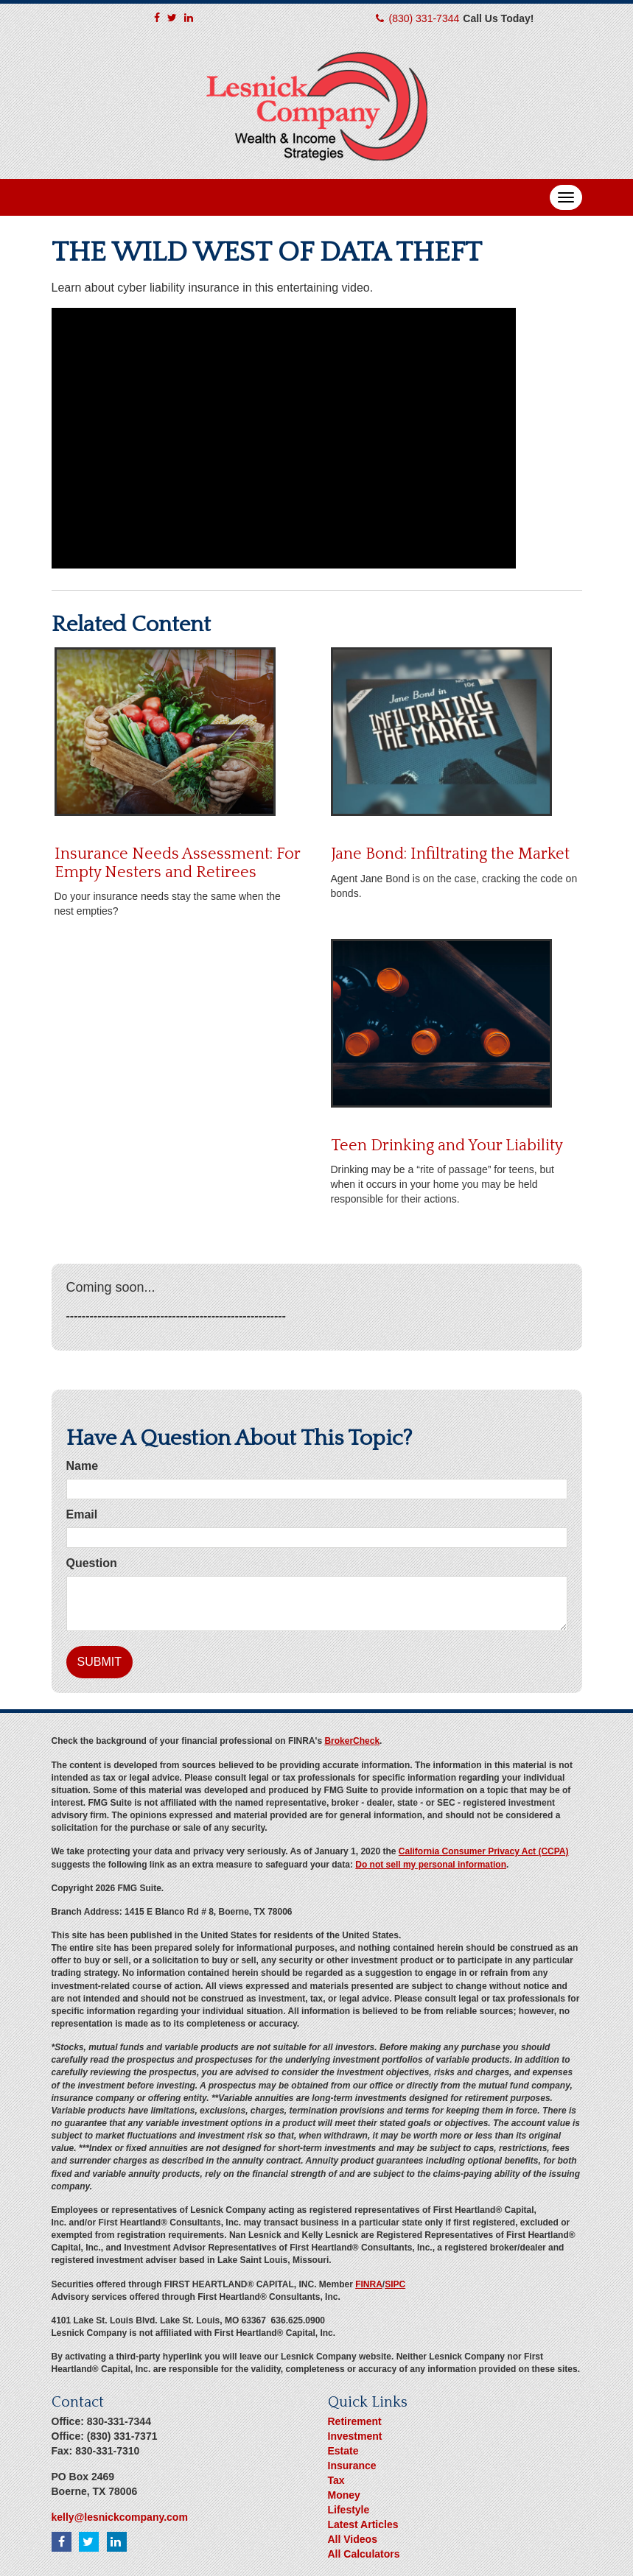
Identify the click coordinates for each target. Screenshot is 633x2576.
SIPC (395, 2284)
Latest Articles (363, 2524)
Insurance (352, 2465)
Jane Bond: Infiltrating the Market (450, 854)
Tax (336, 2480)
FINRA (368, 2284)
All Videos (352, 2539)
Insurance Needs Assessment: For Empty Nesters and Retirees (177, 863)
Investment (355, 2436)
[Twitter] (172, 17)
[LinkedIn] (188, 17)
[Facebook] (157, 17)
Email (82, 1514)
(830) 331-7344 (424, 18)
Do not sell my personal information (430, 1864)
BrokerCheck (352, 1741)
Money (344, 2495)
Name (82, 1466)
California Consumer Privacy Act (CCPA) (484, 1851)
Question (91, 1563)
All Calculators (364, 2554)
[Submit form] (99, 1662)
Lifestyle (349, 2510)
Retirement (355, 2421)
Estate (343, 2451)
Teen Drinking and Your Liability (447, 1145)
